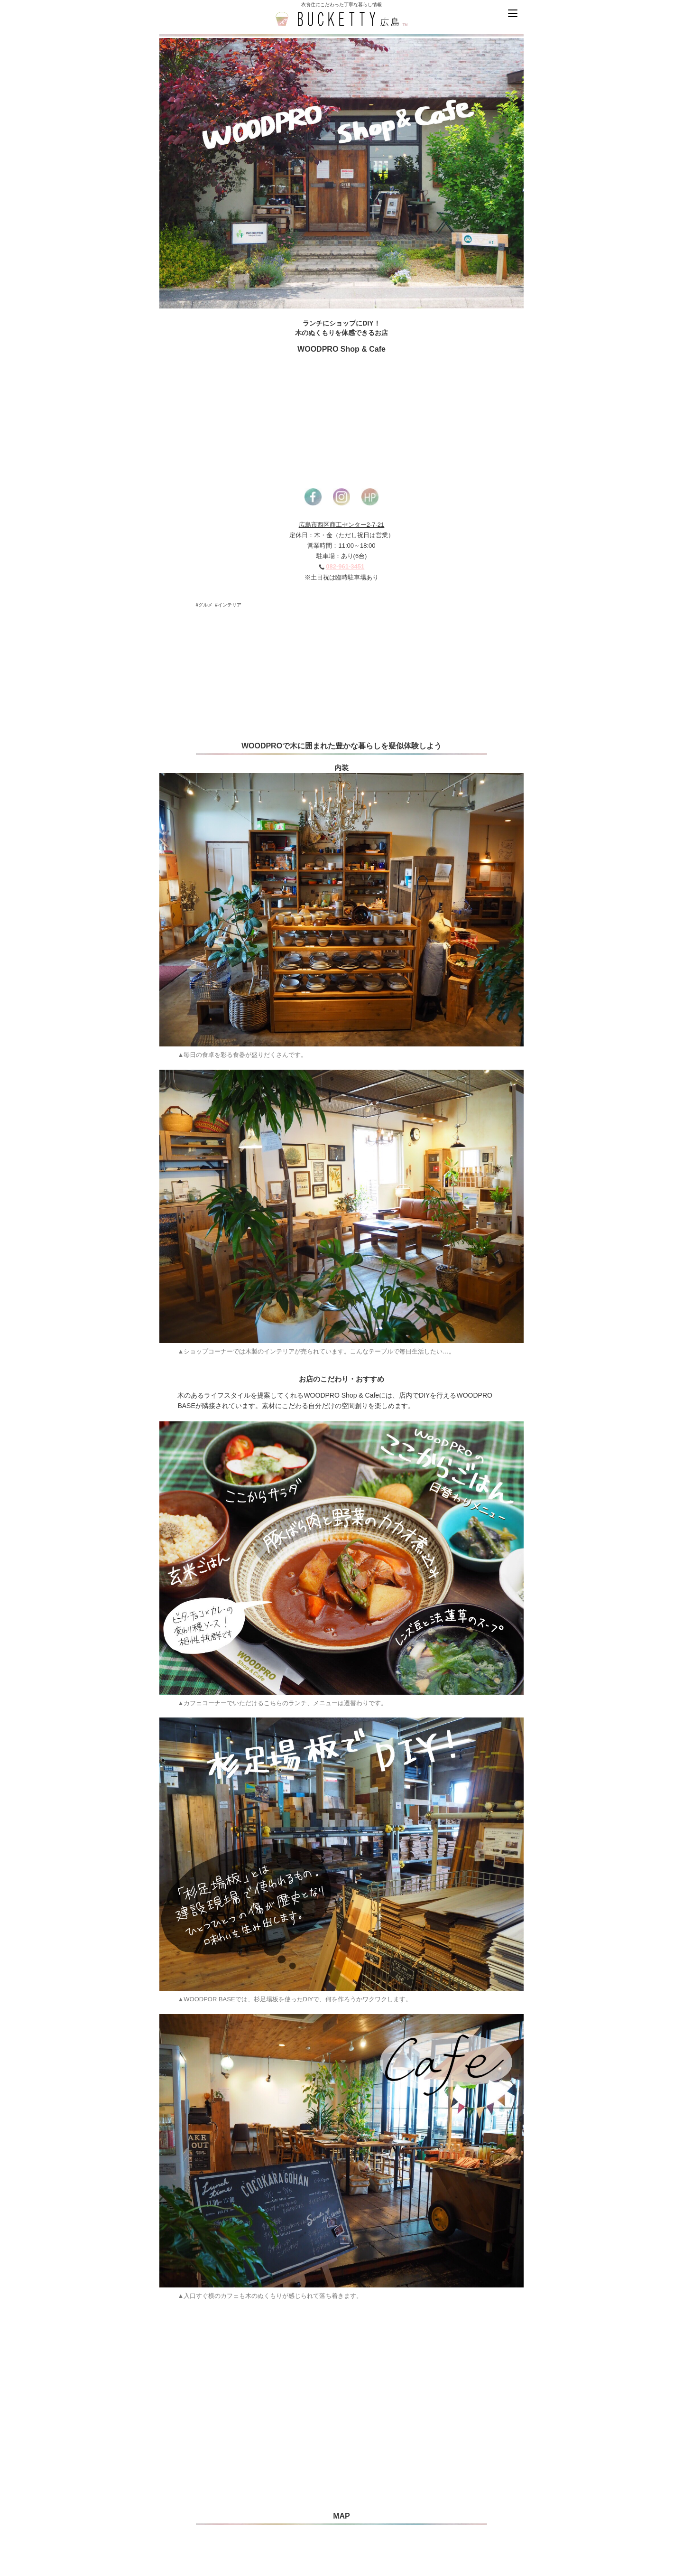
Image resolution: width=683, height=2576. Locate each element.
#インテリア (228, 604)
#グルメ (204, 604)
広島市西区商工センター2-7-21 (342, 524)
